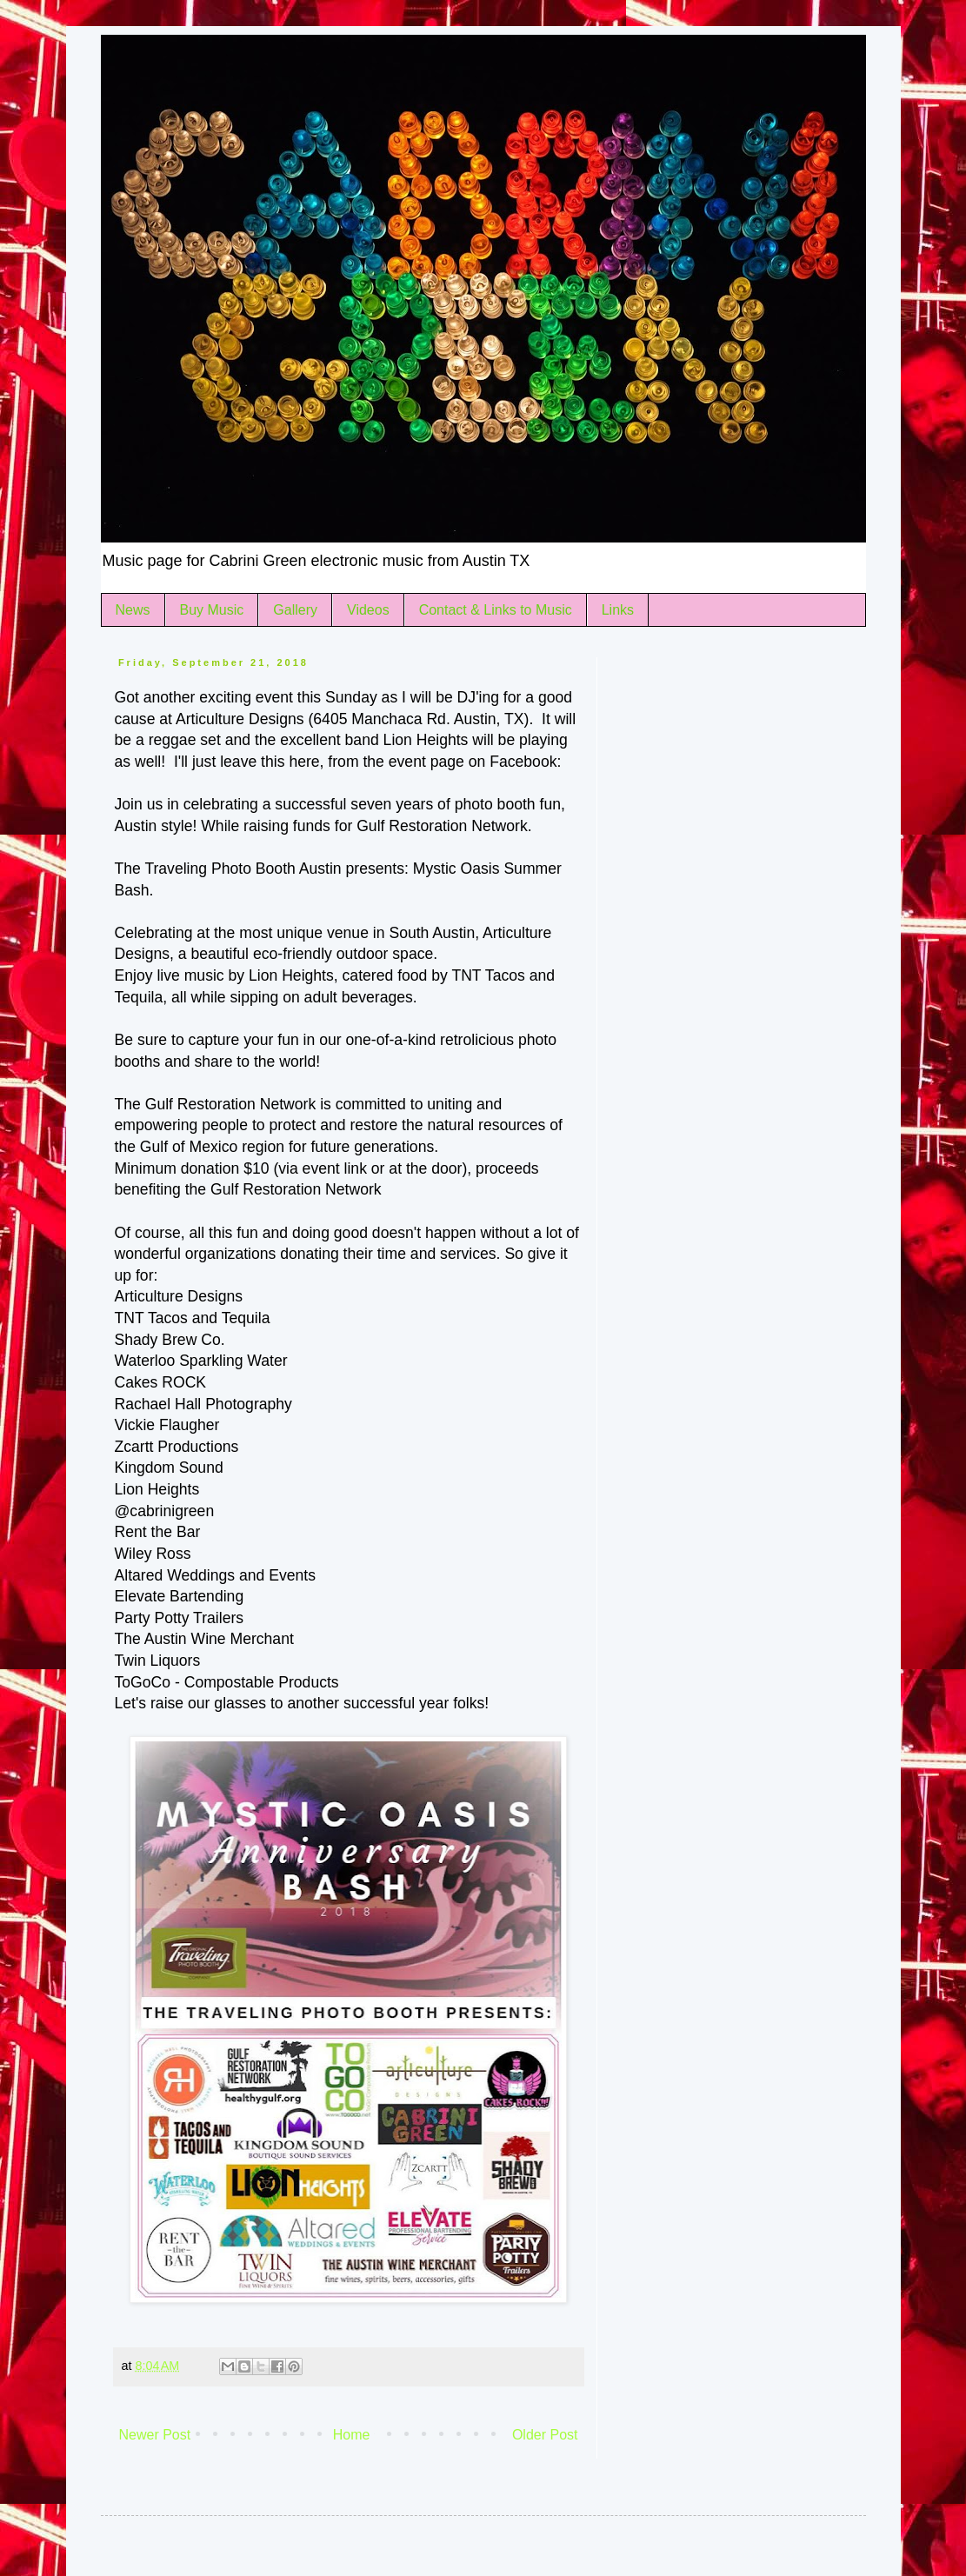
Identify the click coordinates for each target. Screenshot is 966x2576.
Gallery (295, 609)
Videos (368, 609)
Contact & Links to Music (495, 609)
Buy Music (212, 609)
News (133, 609)
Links (618, 609)
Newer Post (155, 2434)
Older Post (545, 2434)
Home (351, 2434)
